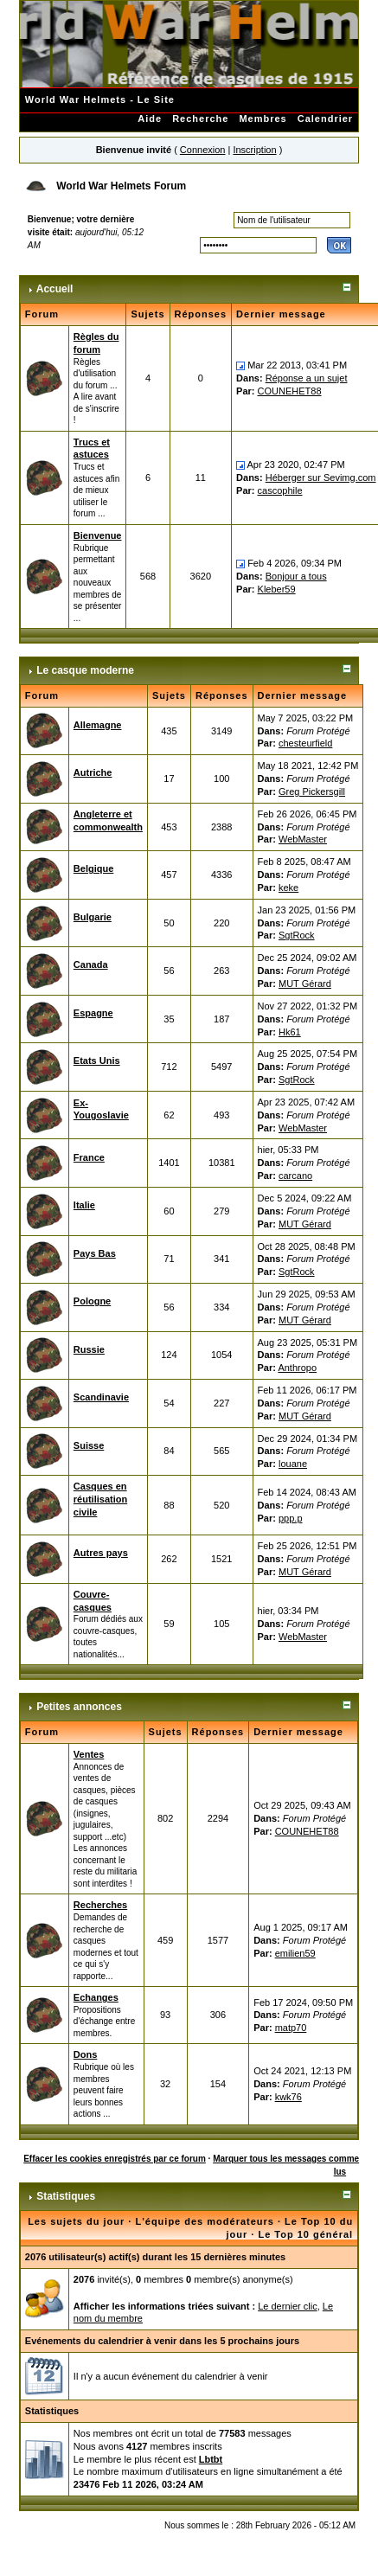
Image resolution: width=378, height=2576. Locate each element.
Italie (84, 1205)
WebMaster (303, 839)
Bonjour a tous (296, 576)
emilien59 (295, 1953)
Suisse (89, 1445)
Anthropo (297, 1367)
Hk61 (290, 1032)
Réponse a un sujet (307, 378)
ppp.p (291, 1518)
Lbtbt (210, 2459)
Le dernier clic (287, 2306)
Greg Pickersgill (312, 791)
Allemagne (98, 725)
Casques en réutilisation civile (100, 1499)
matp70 (291, 2027)
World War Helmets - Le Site (100, 99)
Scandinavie (101, 1397)
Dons (86, 2054)
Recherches (100, 1905)
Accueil (55, 289)
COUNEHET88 (290, 391)
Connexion (203, 149)
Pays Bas (95, 1253)
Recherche (200, 118)
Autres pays (101, 1553)
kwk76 (288, 2097)
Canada (91, 964)
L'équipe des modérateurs (204, 2221)
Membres (262, 118)
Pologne (92, 1301)
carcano (295, 1175)
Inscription (254, 149)
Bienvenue (98, 535)
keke (288, 887)
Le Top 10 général (305, 2234)
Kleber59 (277, 589)
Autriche (93, 772)
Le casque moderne (85, 670)
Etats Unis (97, 1060)
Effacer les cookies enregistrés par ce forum (114, 2158)
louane (293, 1463)
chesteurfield (305, 743)
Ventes (89, 1754)
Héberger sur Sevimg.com (321, 477)
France (89, 1157)
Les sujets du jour (76, 2221)
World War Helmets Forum (121, 186)
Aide (150, 118)
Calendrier (325, 118)
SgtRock (297, 935)
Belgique (93, 868)
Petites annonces (79, 1707)
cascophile (280, 490)
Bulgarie (93, 917)
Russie (89, 1349)
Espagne (93, 1013)
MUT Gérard (305, 983)
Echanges (96, 1997)
